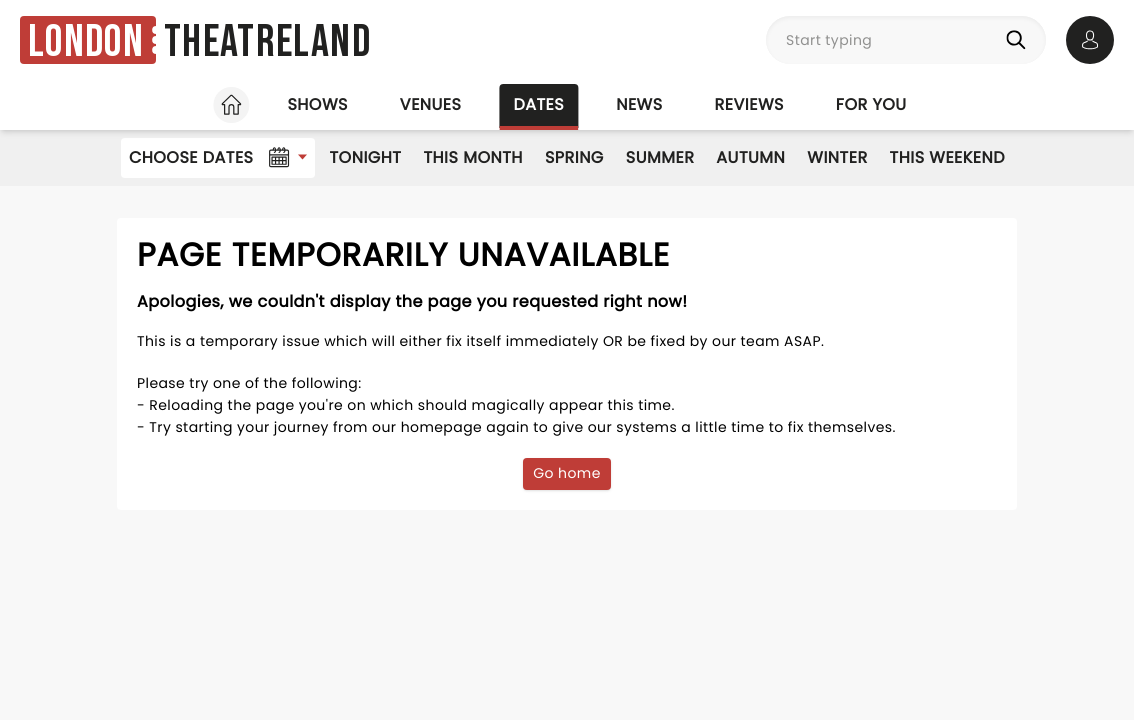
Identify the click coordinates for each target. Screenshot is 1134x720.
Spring (574, 157)
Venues (431, 104)
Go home (567, 473)
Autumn (750, 157)
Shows (317, 104)
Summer (660, 157)
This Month (472, 157)
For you (871, 104)
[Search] (1020, 40)
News (639, 104)
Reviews (749, 104)
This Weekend (947, 157)
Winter (837, 157)
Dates (538, 104)
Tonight (365, 157)
